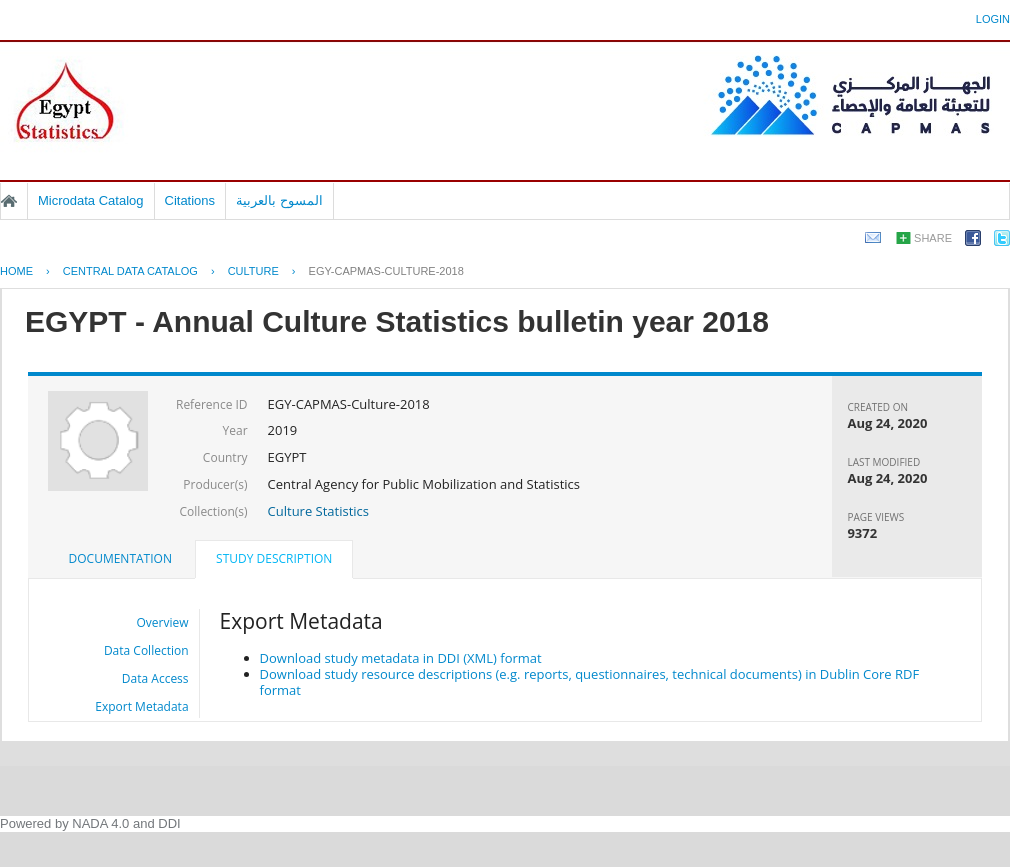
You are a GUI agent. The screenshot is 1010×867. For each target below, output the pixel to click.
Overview (163, 622)
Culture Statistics (318, 511)
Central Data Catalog (130, 271)
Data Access (155, 678)
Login (993, 19)
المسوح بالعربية (279, 200)
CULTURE (253, 271)
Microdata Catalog (91, 200)
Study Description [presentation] (274, 558)
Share (933, 238)
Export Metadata (141, 706)
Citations (190, 200)
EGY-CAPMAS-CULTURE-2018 (386, 271)
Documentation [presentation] (120, 558)
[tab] (120, 559)
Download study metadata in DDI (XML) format (401, 658)
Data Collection (146, 650)
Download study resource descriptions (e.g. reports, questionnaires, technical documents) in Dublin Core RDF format (590, 682)
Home (9, 201)
